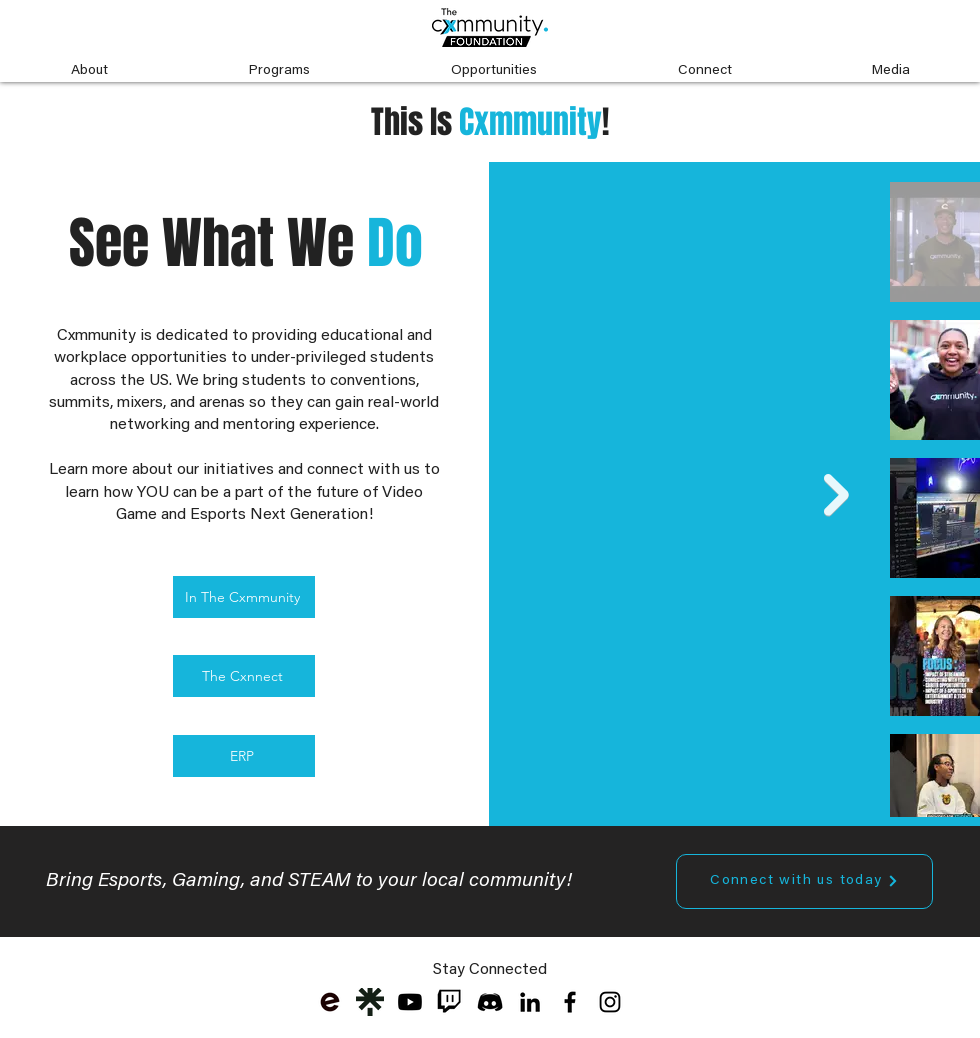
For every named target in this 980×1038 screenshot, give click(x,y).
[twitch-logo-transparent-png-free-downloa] (450, 1002)
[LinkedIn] (530, 1002)
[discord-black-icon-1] (490, 1002)
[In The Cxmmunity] (244, 597)
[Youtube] (410, 1002)
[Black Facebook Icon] (570, 1002)
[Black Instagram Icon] (610, 1002)
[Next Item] (836, 495)
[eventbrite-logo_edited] (330, 1002)
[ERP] (244, 756)
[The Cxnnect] (244, 676)
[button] (89, 62)
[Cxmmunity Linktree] (370, 1002)
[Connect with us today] (804, 881)
